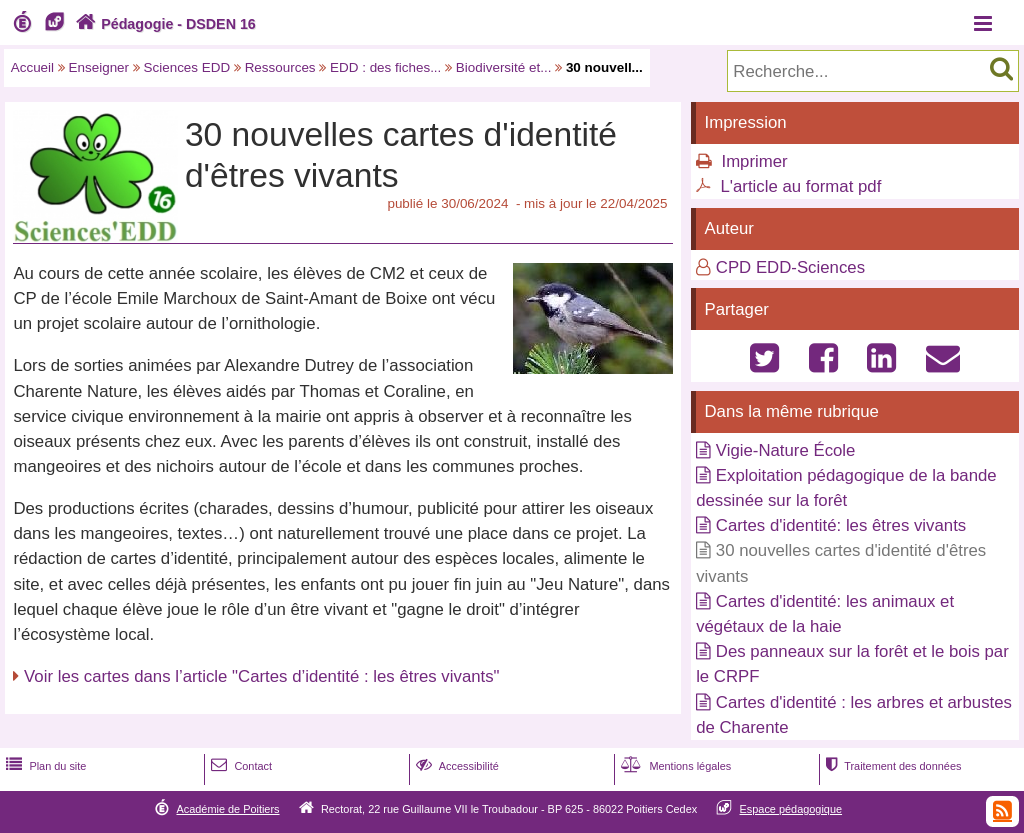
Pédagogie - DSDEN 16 (163, 24)
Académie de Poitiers (227, 809)
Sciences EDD (187, 67)
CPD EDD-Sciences (790, 267)
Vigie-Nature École (786, 450)
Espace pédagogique (791, 809)
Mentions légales (674, 766)
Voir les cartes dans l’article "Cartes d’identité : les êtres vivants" (261, 676)
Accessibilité (455, 766)
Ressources (280, 67)
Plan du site (44, 766)
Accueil (32, 67)
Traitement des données (891, 766)
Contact (239, 766)
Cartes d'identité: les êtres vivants (841, 525)
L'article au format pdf (800, 186)
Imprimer (754, 161)
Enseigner (99, 67)
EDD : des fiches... (385, 67)
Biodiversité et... (504, 67)
